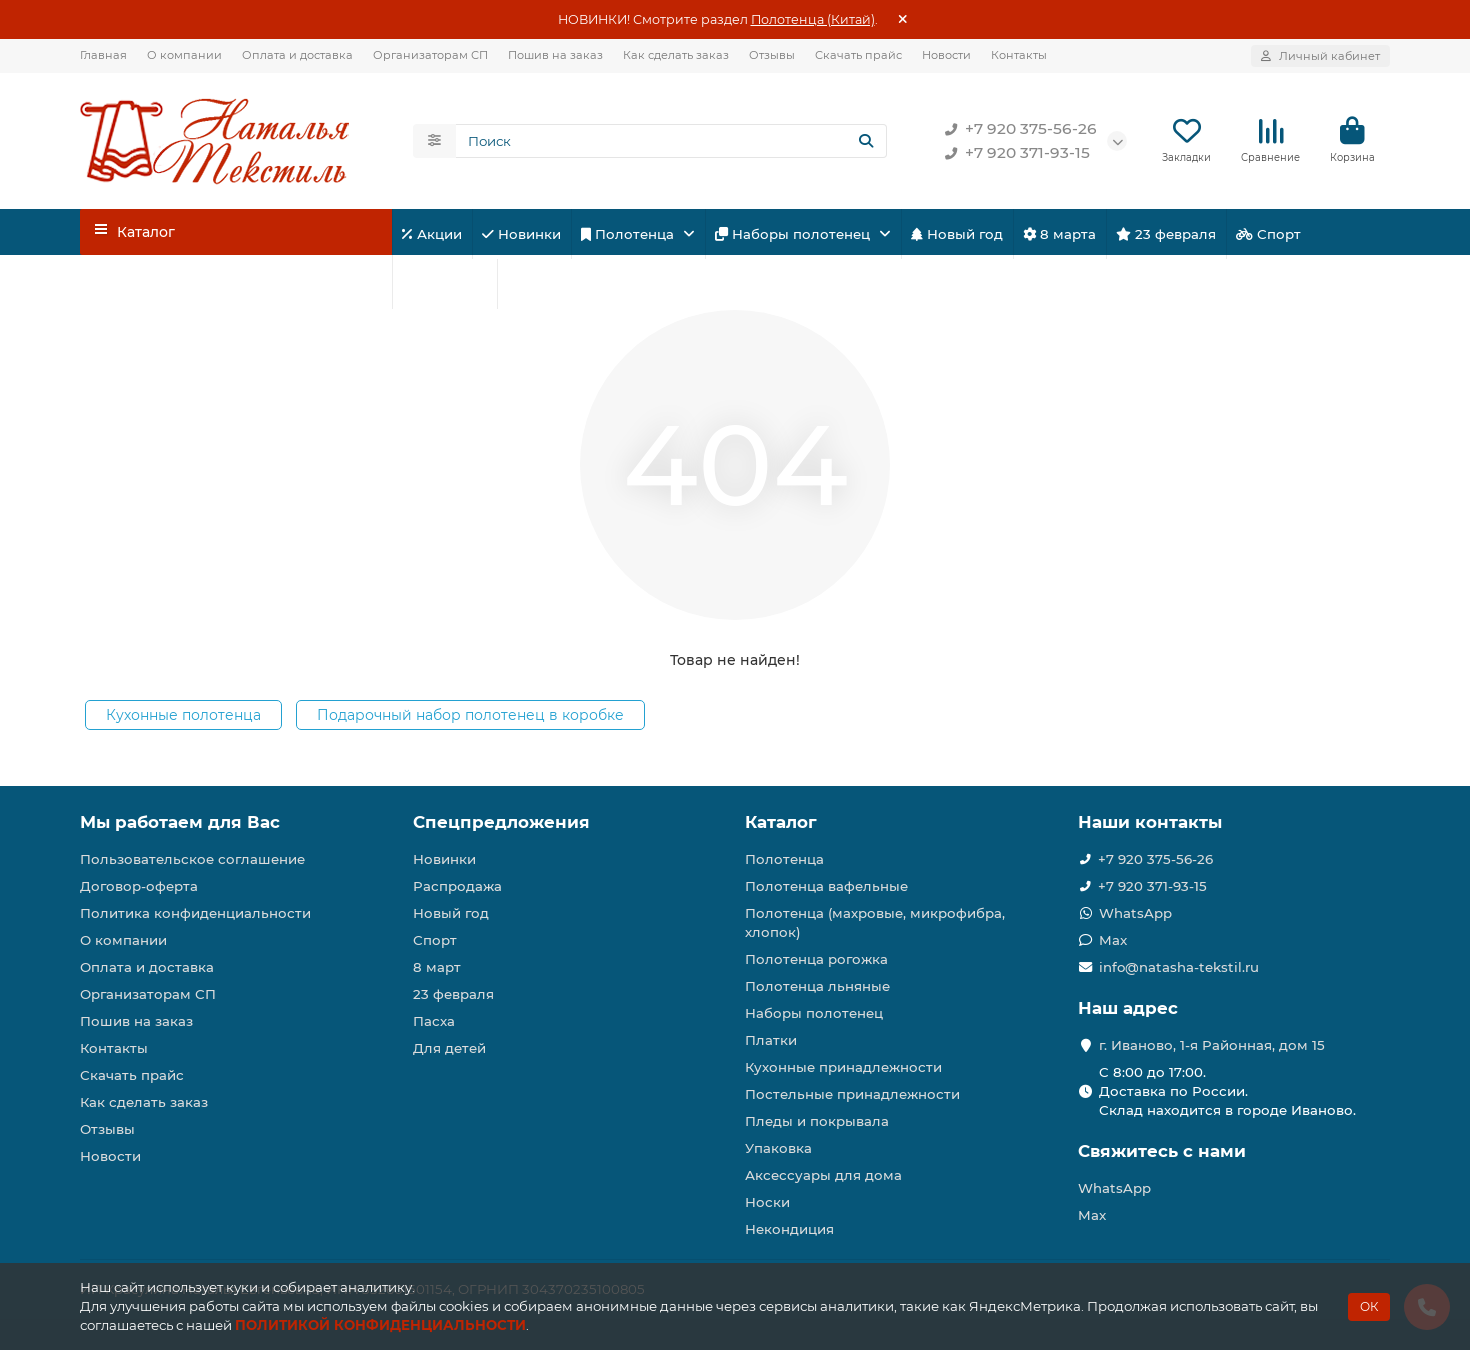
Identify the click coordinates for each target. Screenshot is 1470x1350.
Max (1113, 940)
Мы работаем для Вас (180, 822)
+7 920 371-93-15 (1013, 154)
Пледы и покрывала (817, 1121)
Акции (432, 235)
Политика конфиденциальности (195, 913)
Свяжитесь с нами (1162, 1151)
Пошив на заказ (555, 55)
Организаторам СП (430, 55)
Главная (103, 55)
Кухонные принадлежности (843, 1067)
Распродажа (457, 886)
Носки (767, 1202)
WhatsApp (1135, 913)
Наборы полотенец (794, 235)
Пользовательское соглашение (192, 859)
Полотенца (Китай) (813, 19)
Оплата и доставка (297, 55)
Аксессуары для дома (823, 1175)
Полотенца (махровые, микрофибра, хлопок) (875, 922)
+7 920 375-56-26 (1017, 130)
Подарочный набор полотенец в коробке (470, 716)
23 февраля (1166, 235)
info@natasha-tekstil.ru (1179, 967)
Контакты (1019, 55)
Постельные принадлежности (852, 1094)
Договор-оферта (139, 886)
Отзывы (772, 55)
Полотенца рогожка (816, 959)
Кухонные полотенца (183, 716)
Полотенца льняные (817, 986)
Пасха (535, 285)
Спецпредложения (501, 822)
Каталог (781, 822)
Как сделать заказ (676, 55)
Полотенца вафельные (826, 886)
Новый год (957, 235)
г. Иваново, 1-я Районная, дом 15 (1212, 1045)
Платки (771, 1040)
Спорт (1268, 235)
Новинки (521, 235)
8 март (437, 967)
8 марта (1059, 235)
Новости (946, 55)
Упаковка (778, 1148)
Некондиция (789, 1229)
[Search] (672, 142)
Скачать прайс (858, 55)
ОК (1369, 1306)
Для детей (444, 285)
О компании (184, 55)
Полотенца (629, 235)
